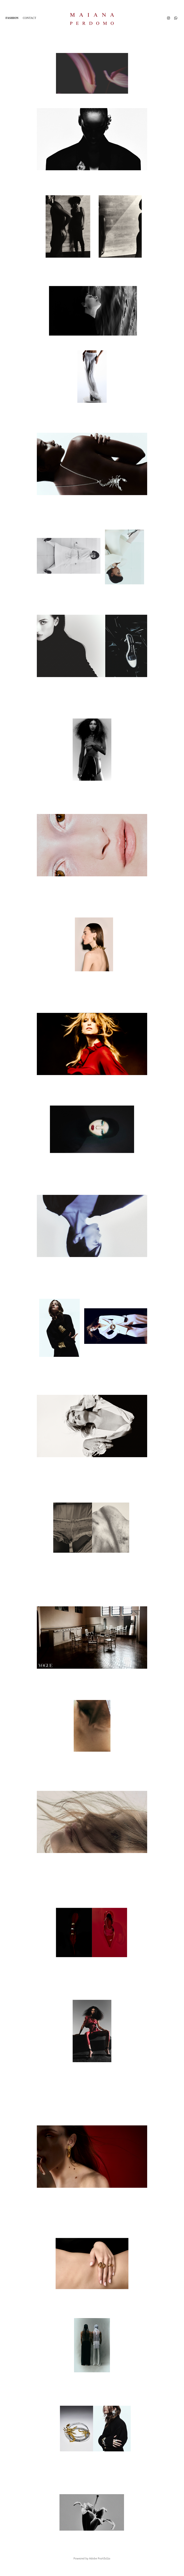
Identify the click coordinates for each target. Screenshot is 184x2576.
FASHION (12, 17)
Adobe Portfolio (99, 2558)
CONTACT (29, 17)
